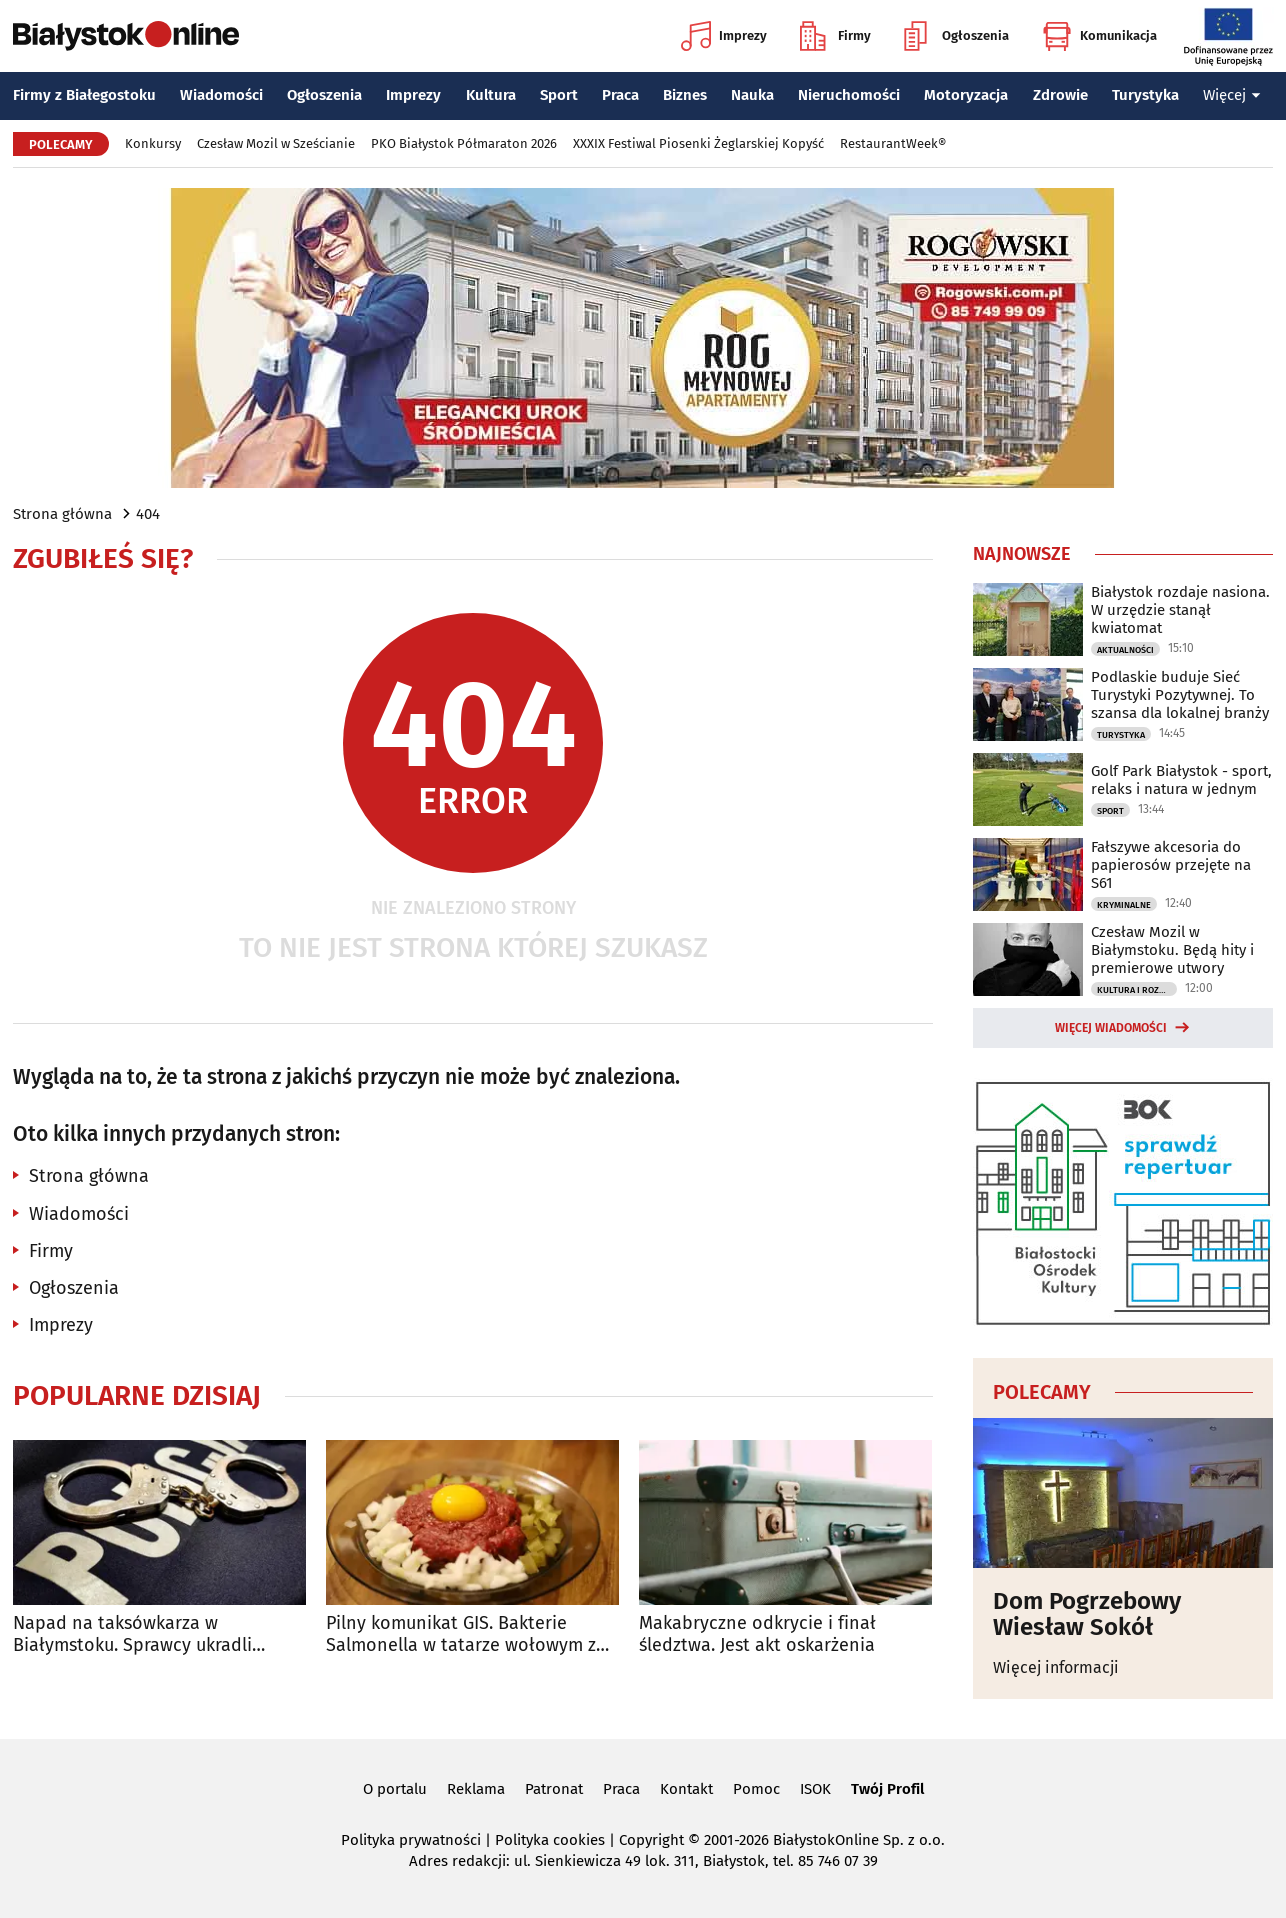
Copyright (651, 1840)
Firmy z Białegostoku (84, 95)
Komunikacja (1099, 36)
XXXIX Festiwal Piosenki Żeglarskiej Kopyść (698, 143)
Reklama (476, 1789)
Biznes (685, 95)
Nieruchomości (849, 95)
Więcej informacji (1056, 1667)
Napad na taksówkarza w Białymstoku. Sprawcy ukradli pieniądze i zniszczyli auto (132, 1634)
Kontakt (686, 1789)
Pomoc (756, 1789)
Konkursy (153, 143)
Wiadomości (221, 95)
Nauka (752, 95)
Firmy (835, 36)
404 (148, 514)
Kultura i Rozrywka (1137, 990)
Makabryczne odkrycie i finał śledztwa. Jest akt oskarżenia (757, 1634)
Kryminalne (1124, 905)
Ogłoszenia (956, 36)
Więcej (1232, 95)
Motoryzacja (966, 95)
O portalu (395, 1789)
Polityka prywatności (411, 1840)
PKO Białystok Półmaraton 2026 (464, 143)
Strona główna (62, 514)
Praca (620, 95)
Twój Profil (887, 1789)
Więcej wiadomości (1111, 1028)
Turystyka (1145, 95)
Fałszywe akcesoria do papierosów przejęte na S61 (1171, 865)
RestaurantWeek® (893, 143)
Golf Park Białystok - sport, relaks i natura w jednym (1181, 780)
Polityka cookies (550, 1840)
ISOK (815, 1789)
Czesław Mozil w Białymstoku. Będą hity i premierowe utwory (1172, 950)
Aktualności (1125, 650)
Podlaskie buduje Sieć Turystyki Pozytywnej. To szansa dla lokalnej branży (1180, 695)
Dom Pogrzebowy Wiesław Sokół (1087, 1614)
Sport (559, 95)
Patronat (554, 1789)
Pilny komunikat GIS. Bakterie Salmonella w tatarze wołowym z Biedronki (461, 1634)
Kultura (491, 95)
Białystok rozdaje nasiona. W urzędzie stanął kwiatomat (1180, 610)
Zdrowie (1060, 95)
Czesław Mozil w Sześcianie (276, 143)
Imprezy (724, 36)
